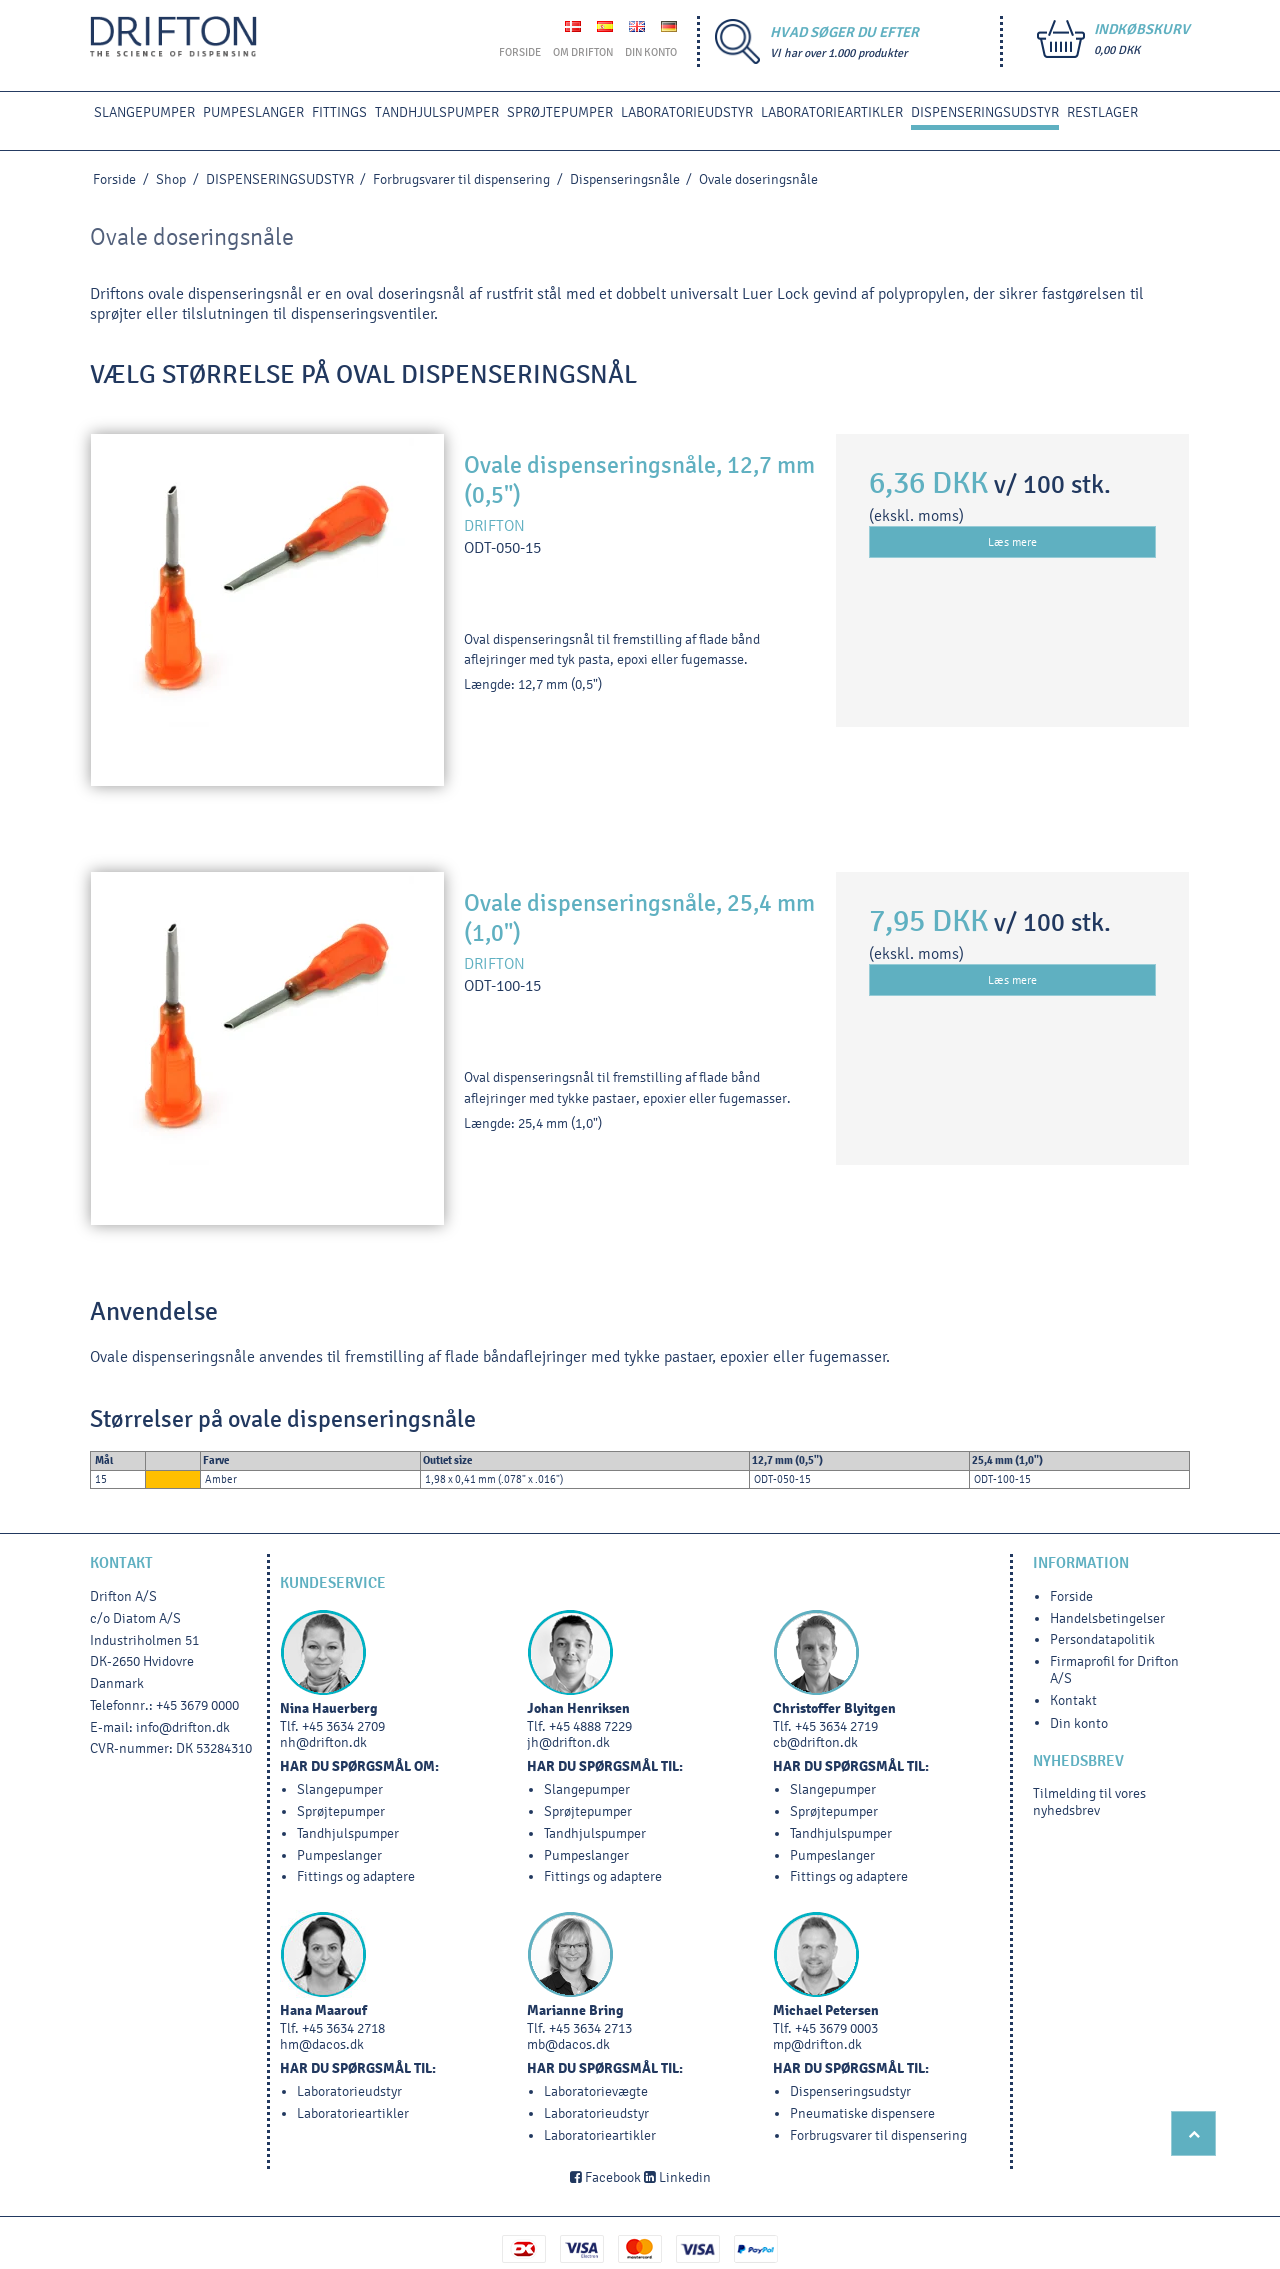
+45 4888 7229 (590, 1726)
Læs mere (1012, 542)
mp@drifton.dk (817, 2044)
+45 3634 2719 (836, 1726)
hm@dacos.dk (322, 2044)
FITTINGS (339, 112)
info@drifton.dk (183, 1727)
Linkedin (677, 2177)
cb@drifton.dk (815, 1742)
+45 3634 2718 (343, 2028)
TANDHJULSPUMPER (437, 112)
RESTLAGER (1102, 112)
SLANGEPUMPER (144, 112)
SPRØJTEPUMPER (560, 112)
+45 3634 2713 (590, 2028)
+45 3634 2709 (343, 1726)
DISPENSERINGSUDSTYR (985, 112)
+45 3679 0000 (197, 1705)
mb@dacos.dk (568, 2044)
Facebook (605, 2177)
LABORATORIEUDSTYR (687, 112)
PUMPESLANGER (253, 112)
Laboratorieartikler (832, 112)
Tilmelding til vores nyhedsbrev (1089, 1802)
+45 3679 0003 (836, 2028)
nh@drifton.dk (323, 1742)
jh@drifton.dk (568, 1742)
